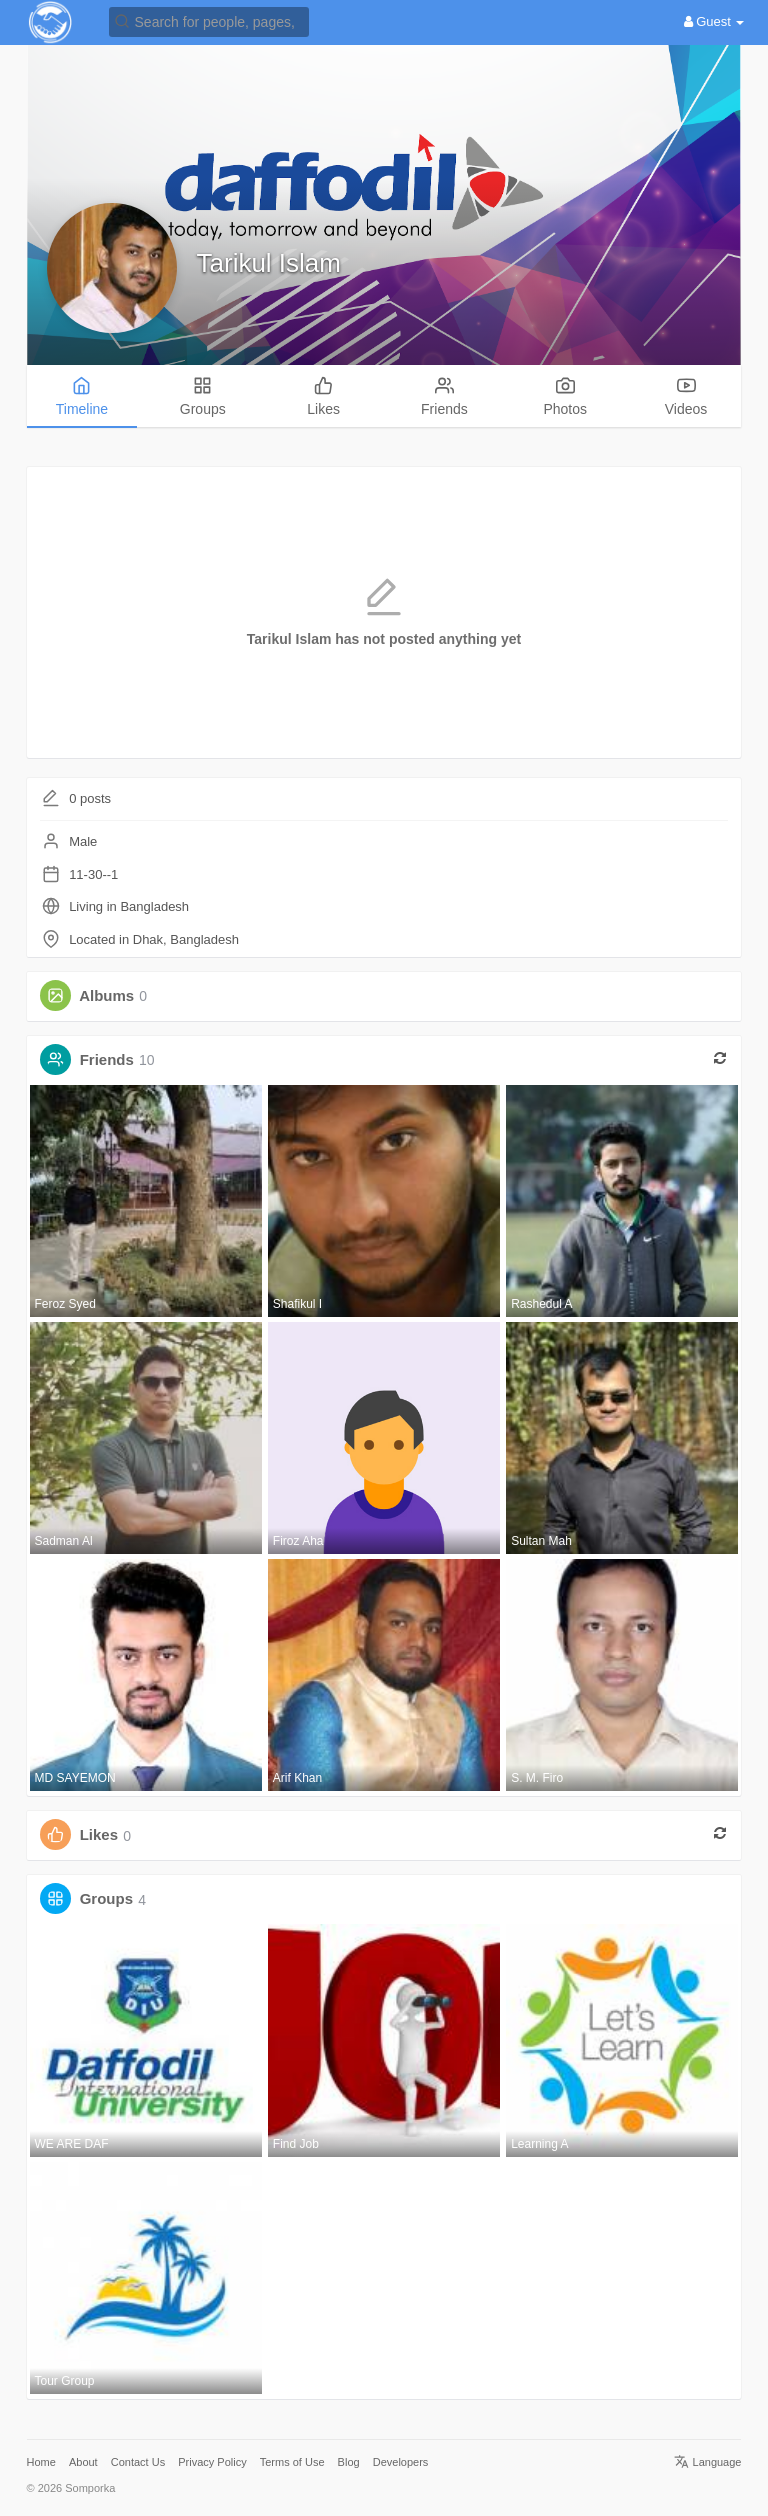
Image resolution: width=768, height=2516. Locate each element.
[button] (209, 20)
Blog (349, 2462)
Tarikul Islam (269, 263)
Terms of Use (292, 2462)
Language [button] (707, 2462)
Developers (401, 2462)
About (83, 2462)
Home (41, 2462)
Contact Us (138, 2462)
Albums (106, 995)
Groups (106, 1899)
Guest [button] (714, 21)
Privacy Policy (212, 2462)
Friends (107, 1059)
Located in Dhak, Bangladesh (154, 939)
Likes (99, 1835)
